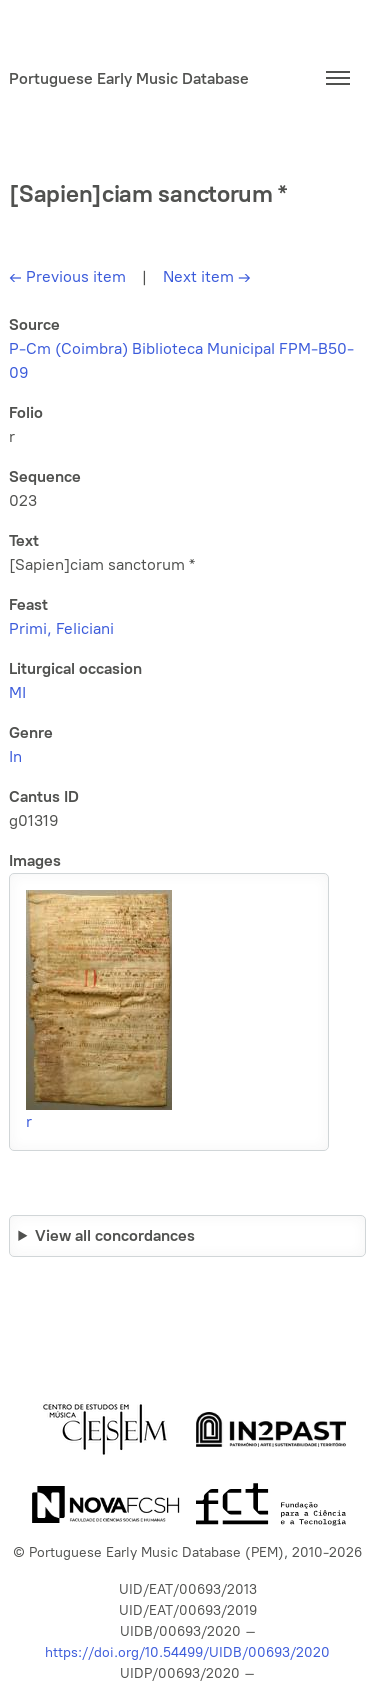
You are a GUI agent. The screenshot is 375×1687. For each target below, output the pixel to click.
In (15, 756)
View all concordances (115, 1235)
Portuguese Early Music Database (129, 78)
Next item (207, 276)
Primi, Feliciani (61, 628)
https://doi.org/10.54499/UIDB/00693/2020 (187, 1652)
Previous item (67, 276)
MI (17, 692)
